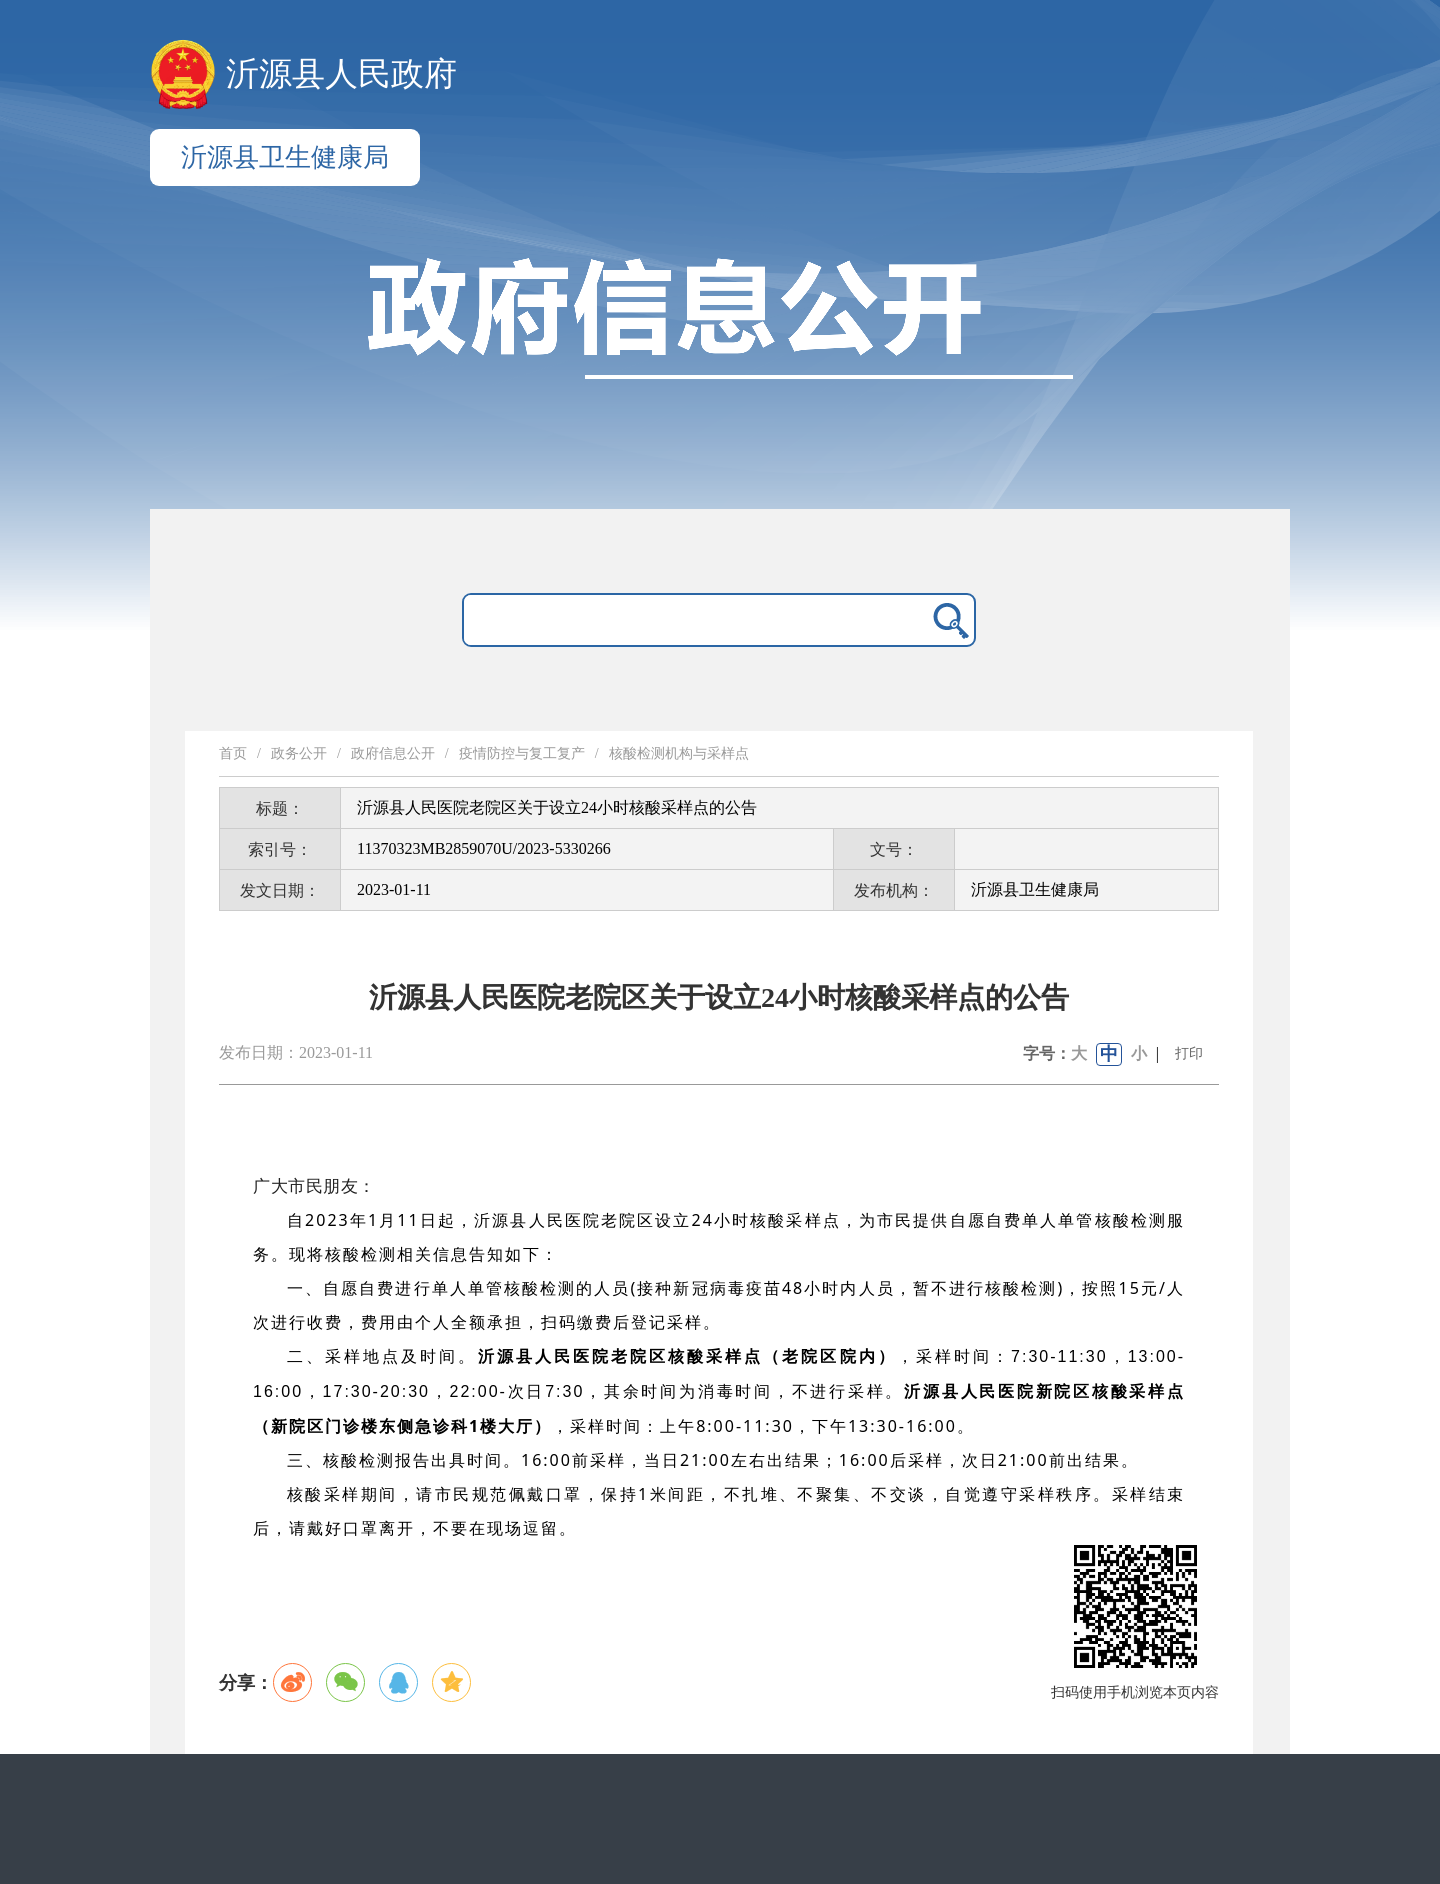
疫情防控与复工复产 (522, 753)
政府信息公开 (393, 753)
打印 (1189, 1053)
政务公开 (299, 753)
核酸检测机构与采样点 (679, 753)
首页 (233, 753)
